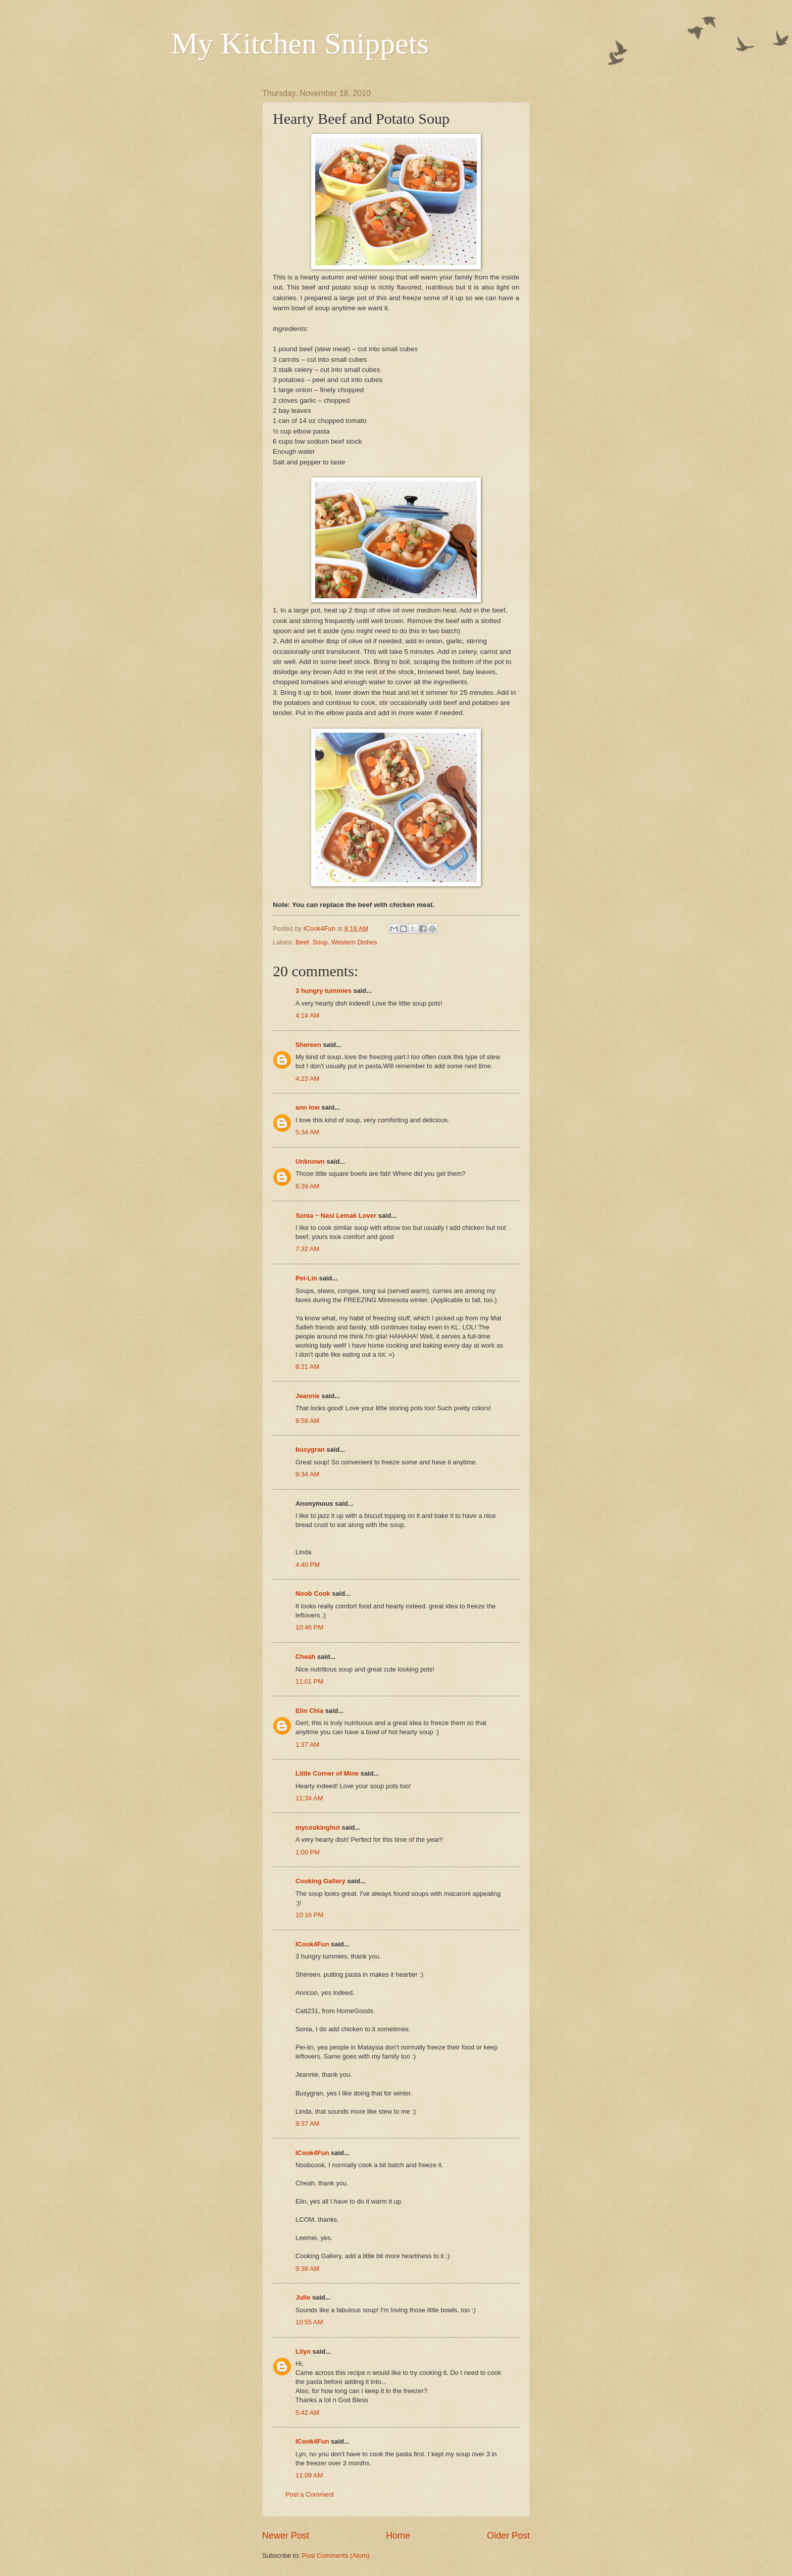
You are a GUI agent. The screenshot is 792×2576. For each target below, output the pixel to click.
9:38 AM (307, 2268)
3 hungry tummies (323, 990)
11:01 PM (309, 1681)
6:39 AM (307, 1186)
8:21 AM (307, 1366)
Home (398, 2536)
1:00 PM (307, 1852)
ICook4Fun (312, 1944)
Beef (302, 942)
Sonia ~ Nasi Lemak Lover (335, 1215)
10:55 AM (309, 2322)
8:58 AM (307, 1420)
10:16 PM (309, 1915)
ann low (307, 1107)
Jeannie (307, 1396)
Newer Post (285, 2536)
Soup (320, 942)
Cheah (305, 1656)
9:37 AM (307, 2123)
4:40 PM (307, 1564)
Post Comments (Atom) (336, 2555)
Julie (302, 2297)
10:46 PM (309, 1627)
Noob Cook (312, 1593)
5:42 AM (307, 2412)
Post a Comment (309, 2494)
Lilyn (303, 2351)
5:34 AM (307, 1132)
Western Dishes (354, 942)
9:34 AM (307, 1474)
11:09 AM (309, 2475)
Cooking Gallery (320, 1881)
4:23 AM (307, 1078)
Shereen (308, 1044)
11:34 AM (309, 1798)
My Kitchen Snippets (300, 43)
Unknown (310, 1161)
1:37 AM (307, 1744)
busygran (310, 1449)
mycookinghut (317, 1827)
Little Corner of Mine (327, 1773)
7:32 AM (307, 1249)
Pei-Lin (306, 1278)
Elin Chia (309, 1710)
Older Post (508, 2536)
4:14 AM (307, 1015)
